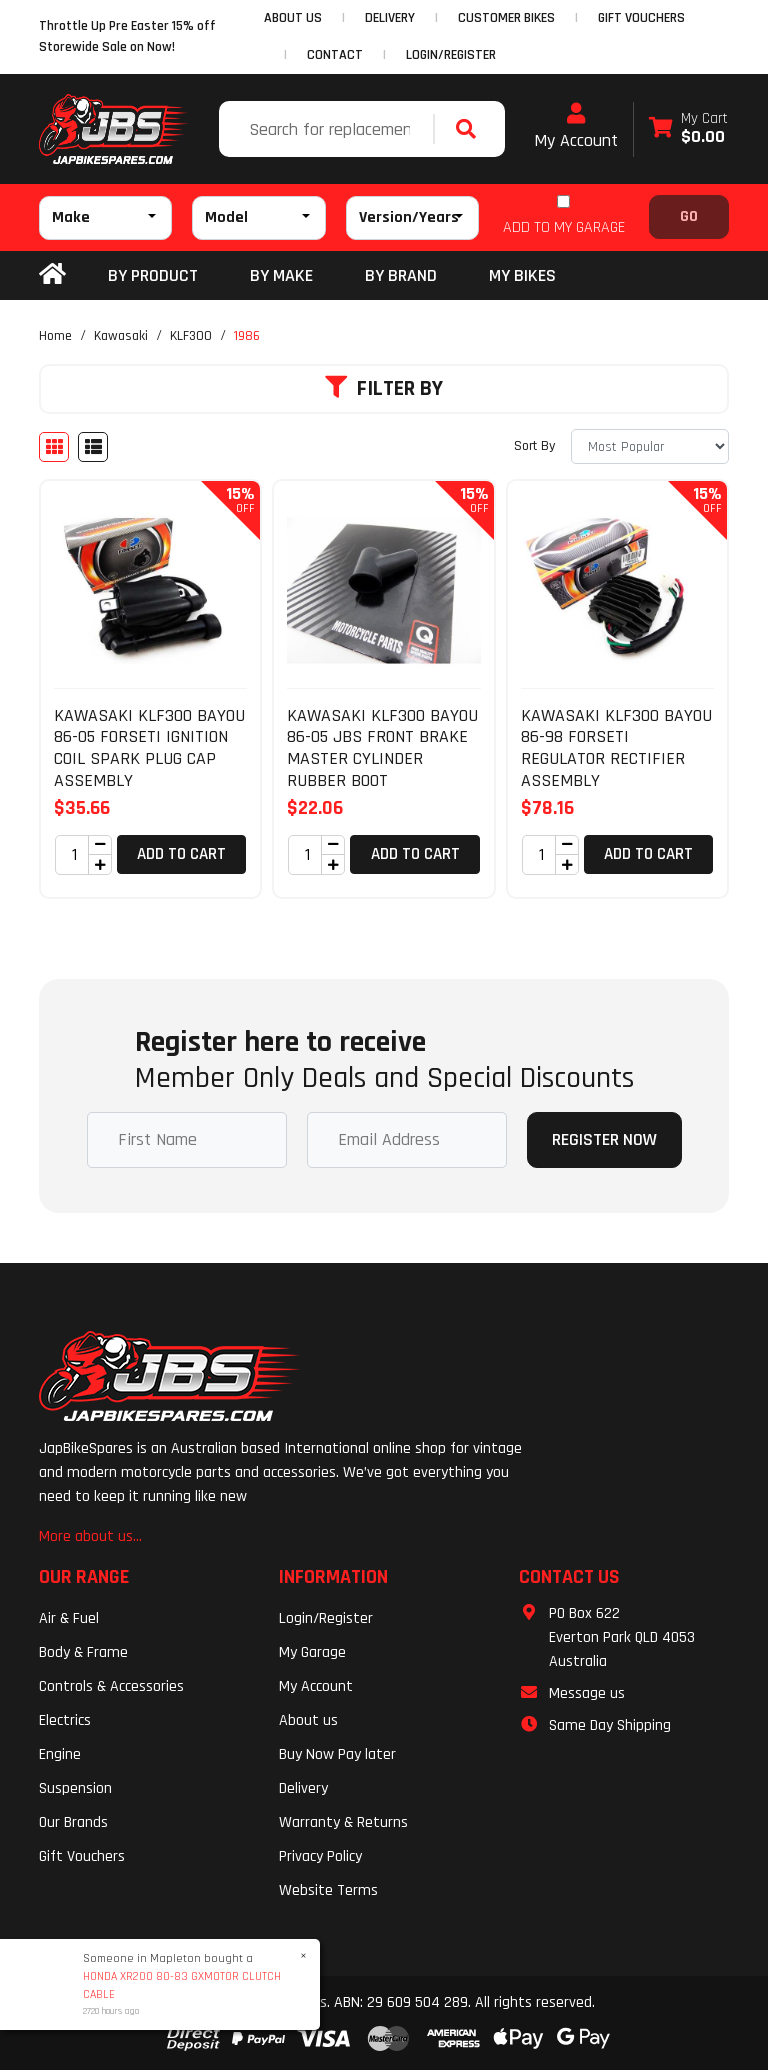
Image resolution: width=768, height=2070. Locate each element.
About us (308, 1720)
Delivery (303, 1788)
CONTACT (335, 55)
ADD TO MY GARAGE (564, 227)
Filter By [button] (384, 389)
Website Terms (328, 1890)
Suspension (75, 1788)
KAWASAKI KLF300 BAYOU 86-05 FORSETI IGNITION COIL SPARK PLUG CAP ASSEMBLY (149, 748)
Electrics (65, 1720)
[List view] (93, 447)
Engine (60, 1754)
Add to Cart (181, 854)
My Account (576, 127)
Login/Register (451, 55)
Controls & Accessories (111, 1686)
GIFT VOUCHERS (641, 18)
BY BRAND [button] (401, 275)
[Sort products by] (650, 446)
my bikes (522, 275)
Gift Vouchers (82, 1856)
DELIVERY (390, 18)
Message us (587, 1693)
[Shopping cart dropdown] (688, 129)
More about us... (90, 1536)
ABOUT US (293, 18)
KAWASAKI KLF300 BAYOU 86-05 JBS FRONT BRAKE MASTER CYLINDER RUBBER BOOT (382, 748)
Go (689, 216)
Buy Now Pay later (337, 1754)
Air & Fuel (69, 1618)
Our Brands (73, 1822)
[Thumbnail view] (54, 447)
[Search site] (471, 129)
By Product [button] (153, 275)
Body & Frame (83, 1652)
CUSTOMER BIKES (506, 18)
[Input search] (328, 129)
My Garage (312, 1652)
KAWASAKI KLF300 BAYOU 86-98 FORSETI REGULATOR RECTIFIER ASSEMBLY (616, 748)
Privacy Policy (320, 1856)
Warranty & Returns (343, 1822)
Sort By (534, 446)
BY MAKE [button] (281, 275)
